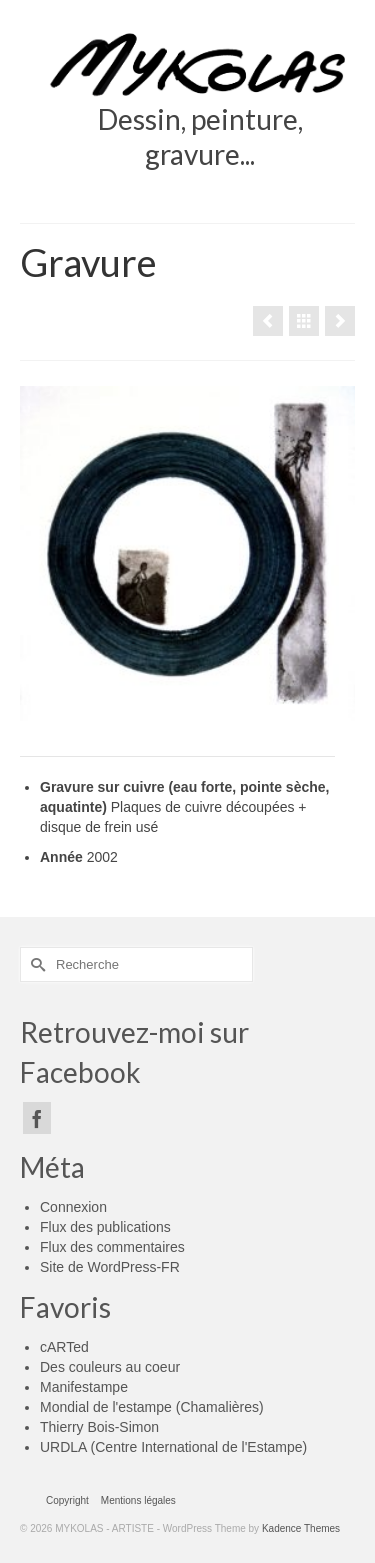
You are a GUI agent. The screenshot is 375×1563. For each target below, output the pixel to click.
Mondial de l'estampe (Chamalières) (152, 1407)
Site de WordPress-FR (110, 1267)
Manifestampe (84, 1387)
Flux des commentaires (112, 1247)
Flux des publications (105, 1227)
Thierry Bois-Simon (99, 1427)
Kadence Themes (301, 1528)
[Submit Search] (35, 964)
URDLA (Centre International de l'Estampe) (173, 1447)
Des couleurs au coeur (110, 1367)
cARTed (64, 1347)
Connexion (73, 1207)
